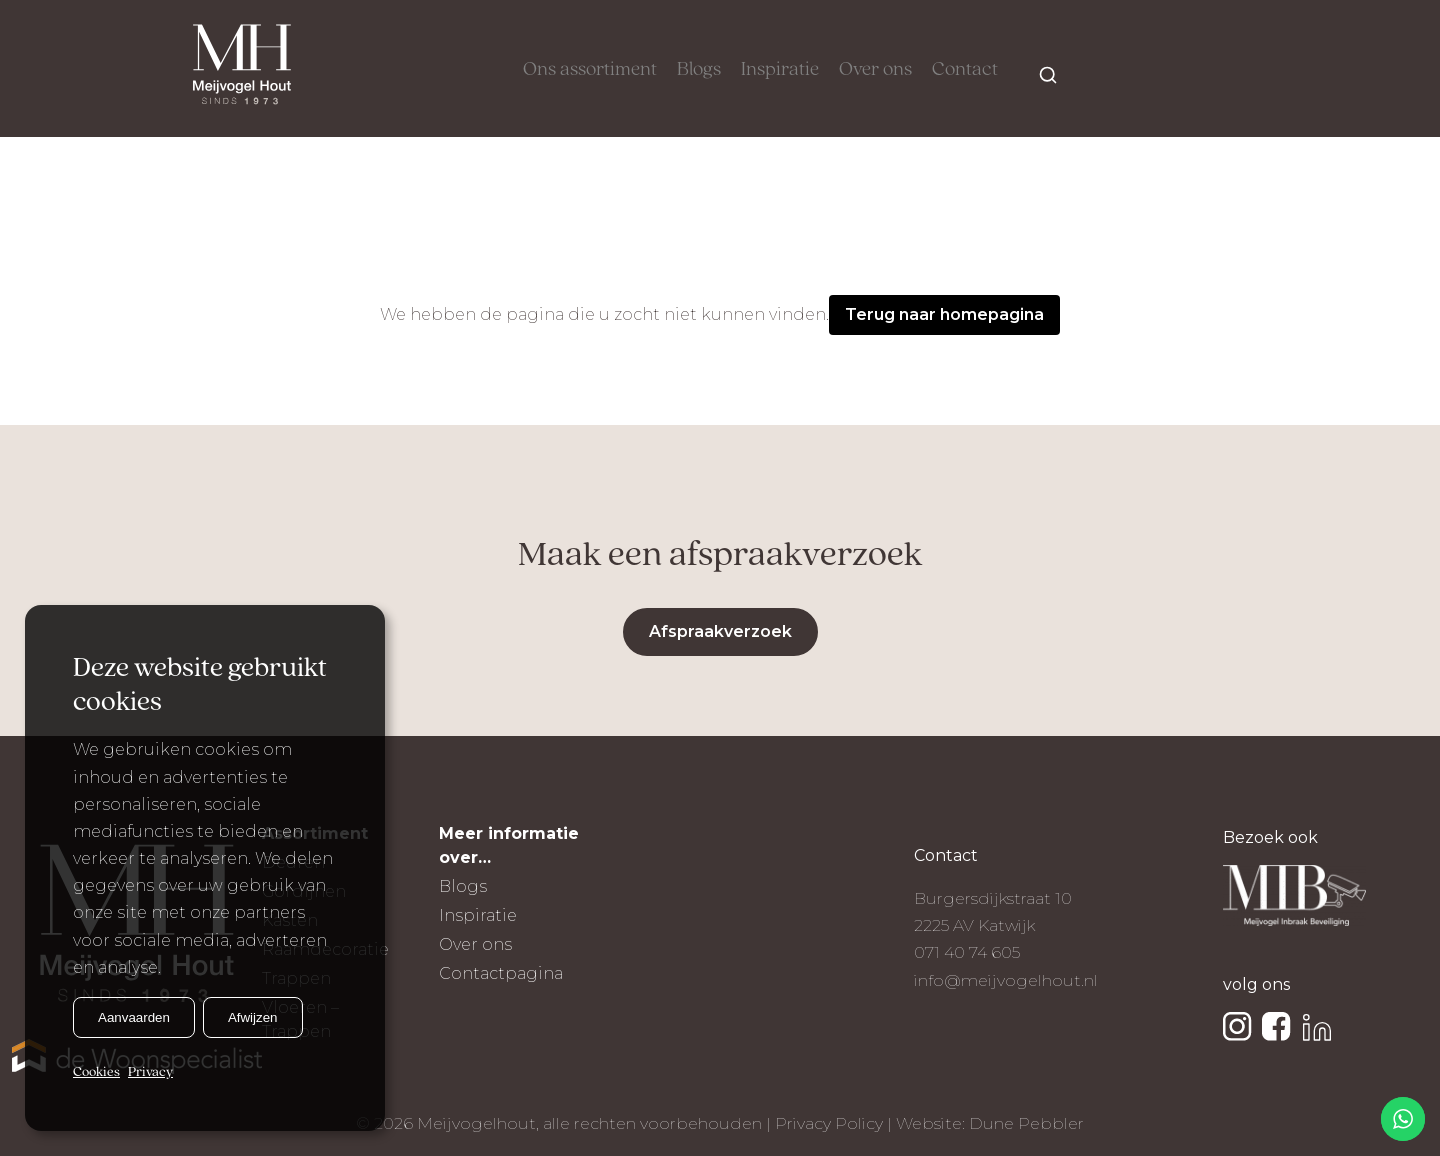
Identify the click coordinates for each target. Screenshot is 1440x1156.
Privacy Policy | (835, 1123)
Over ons (875, 70)
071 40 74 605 (967, 952)
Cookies (96, 1072)
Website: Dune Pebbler (990, 1123)
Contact (965, 70)
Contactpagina (501, 973)
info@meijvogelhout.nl (1006, 980)
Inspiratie (780, 70)
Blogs (699, 70)
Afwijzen (253, 1017)
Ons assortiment (590, 70)
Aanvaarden (134, 1017)
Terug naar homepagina (944, 314)
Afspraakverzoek (720, 631)
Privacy (150, 1072)
